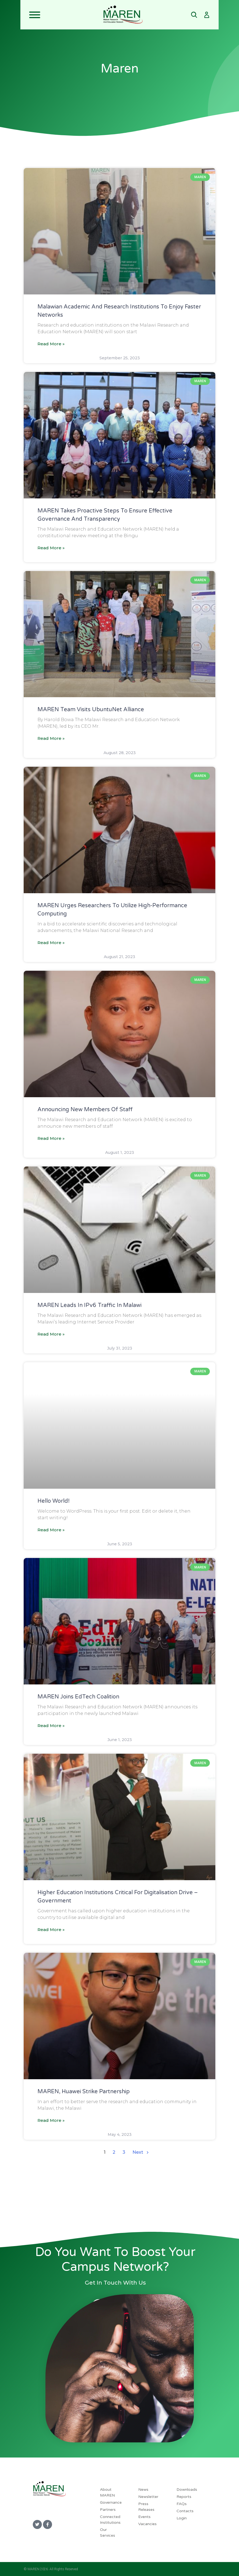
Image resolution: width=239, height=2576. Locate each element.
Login (181, 2518)
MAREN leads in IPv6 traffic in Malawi (91, 1305)
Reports (183, 2496)
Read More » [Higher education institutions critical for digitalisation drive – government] (51, 1929)
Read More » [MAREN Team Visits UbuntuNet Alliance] (51, 738)
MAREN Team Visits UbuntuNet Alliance (90, 709)
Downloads (186, 2489)
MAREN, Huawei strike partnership (83, 2091)
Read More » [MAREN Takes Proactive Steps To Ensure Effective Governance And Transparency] (51, 547)
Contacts (185, 2511)
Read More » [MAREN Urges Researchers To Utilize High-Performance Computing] (51, 942)
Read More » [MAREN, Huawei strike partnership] (51, 2120)
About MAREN (107, 2492)
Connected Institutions (110, 2519)
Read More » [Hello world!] (51, 1529)
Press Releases (146, 2506)
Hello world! (53, 1501)
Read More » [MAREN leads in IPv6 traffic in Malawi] (51, 1334)
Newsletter (148, 2496)
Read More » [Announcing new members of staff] (51, 1138)
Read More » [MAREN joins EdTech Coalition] (51, 1725)
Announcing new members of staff (84, 1109)
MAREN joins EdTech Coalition (78, 1697)
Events (144, 2516)
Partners (108, 2509)
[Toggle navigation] (62, 15)
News (143, 2489)
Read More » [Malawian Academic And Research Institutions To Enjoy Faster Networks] (51, 343)
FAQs (181, 2503)
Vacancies (147, 2524)
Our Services (107, 2532)
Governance (111, 2502)
